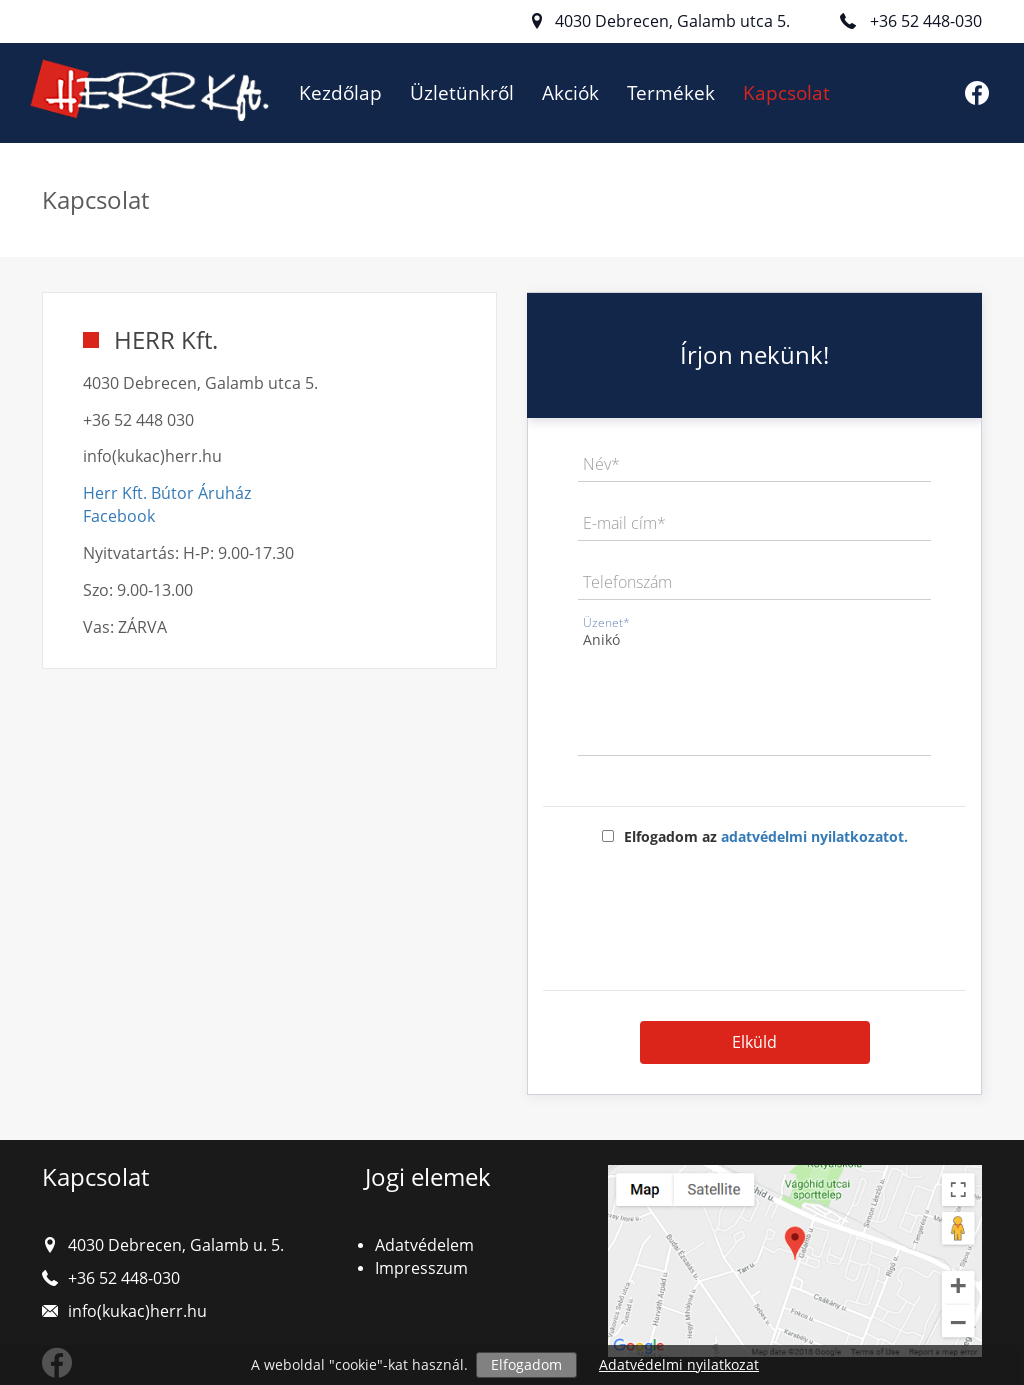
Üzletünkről (462, 93)
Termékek (671, 93)
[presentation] (755, 911)
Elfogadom (526, 1364)
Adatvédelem (424, 1245)
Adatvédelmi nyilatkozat (679, 1364)
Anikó (754, 690)
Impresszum (421, 1268)
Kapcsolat (786, 93)
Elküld (754, 1042)
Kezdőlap (340, 93)
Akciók (570, 93)
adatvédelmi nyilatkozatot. (814, 836)
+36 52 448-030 (926, 21)
